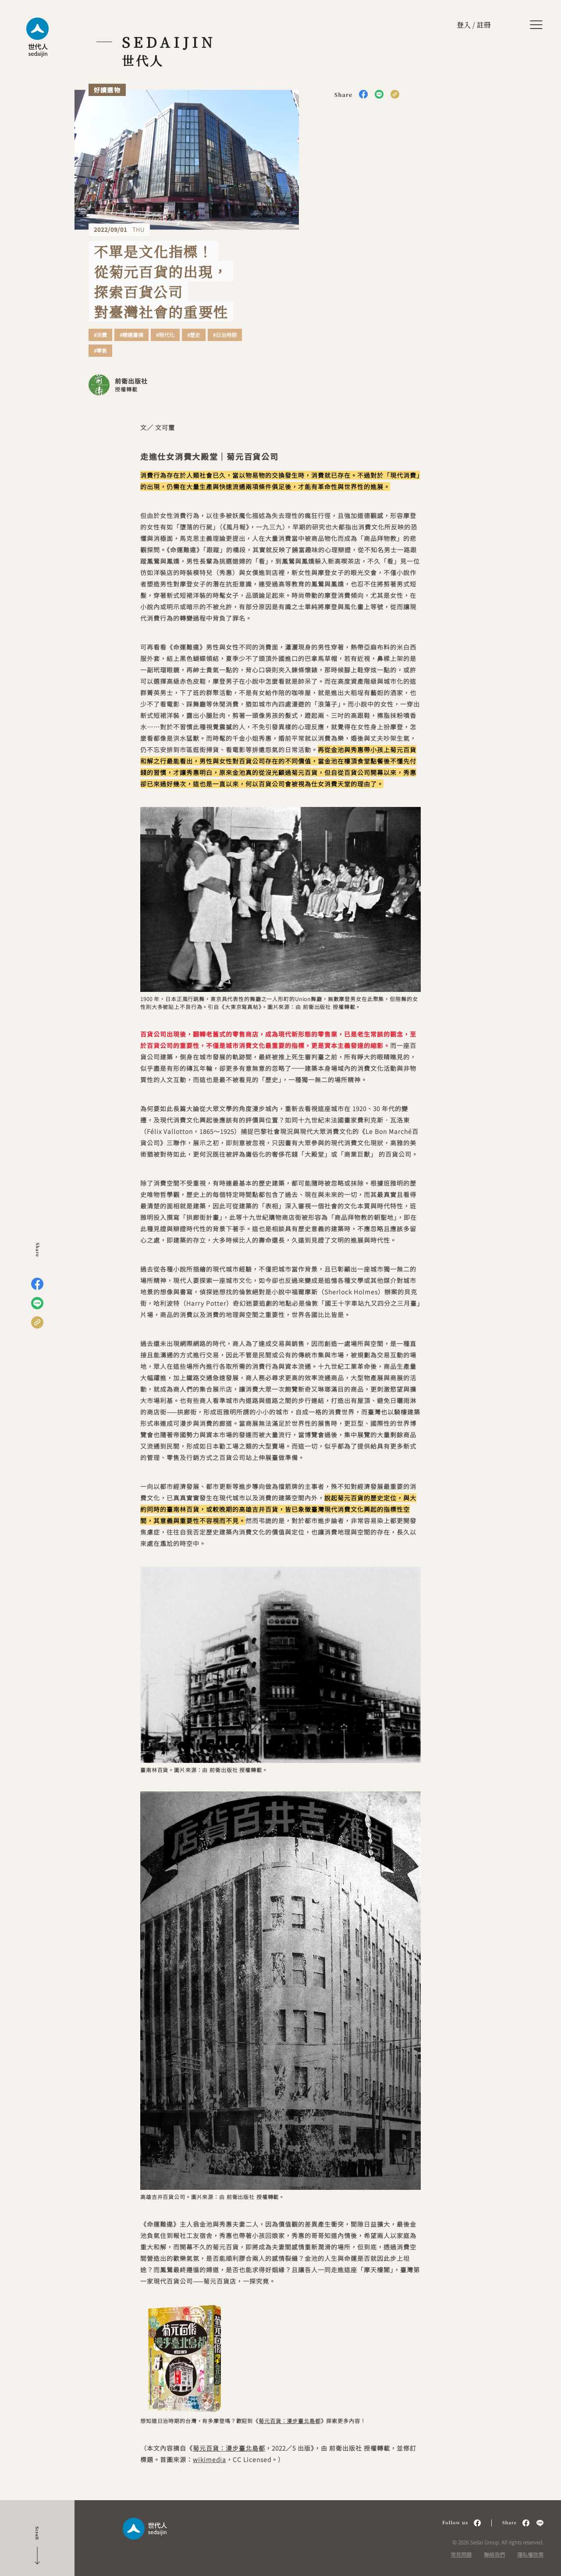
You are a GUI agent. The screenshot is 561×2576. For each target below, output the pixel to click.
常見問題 (461, 2554)
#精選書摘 (131, 335)
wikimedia (209, 2459)
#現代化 (165, 335)
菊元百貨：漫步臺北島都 (289, 2420)
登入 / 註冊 (474, 25)
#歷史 (193, 335)
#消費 (100, 335)
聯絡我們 (494, 2554)
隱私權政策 (530, 2554)
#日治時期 (225, 335)
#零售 (100, 351)
